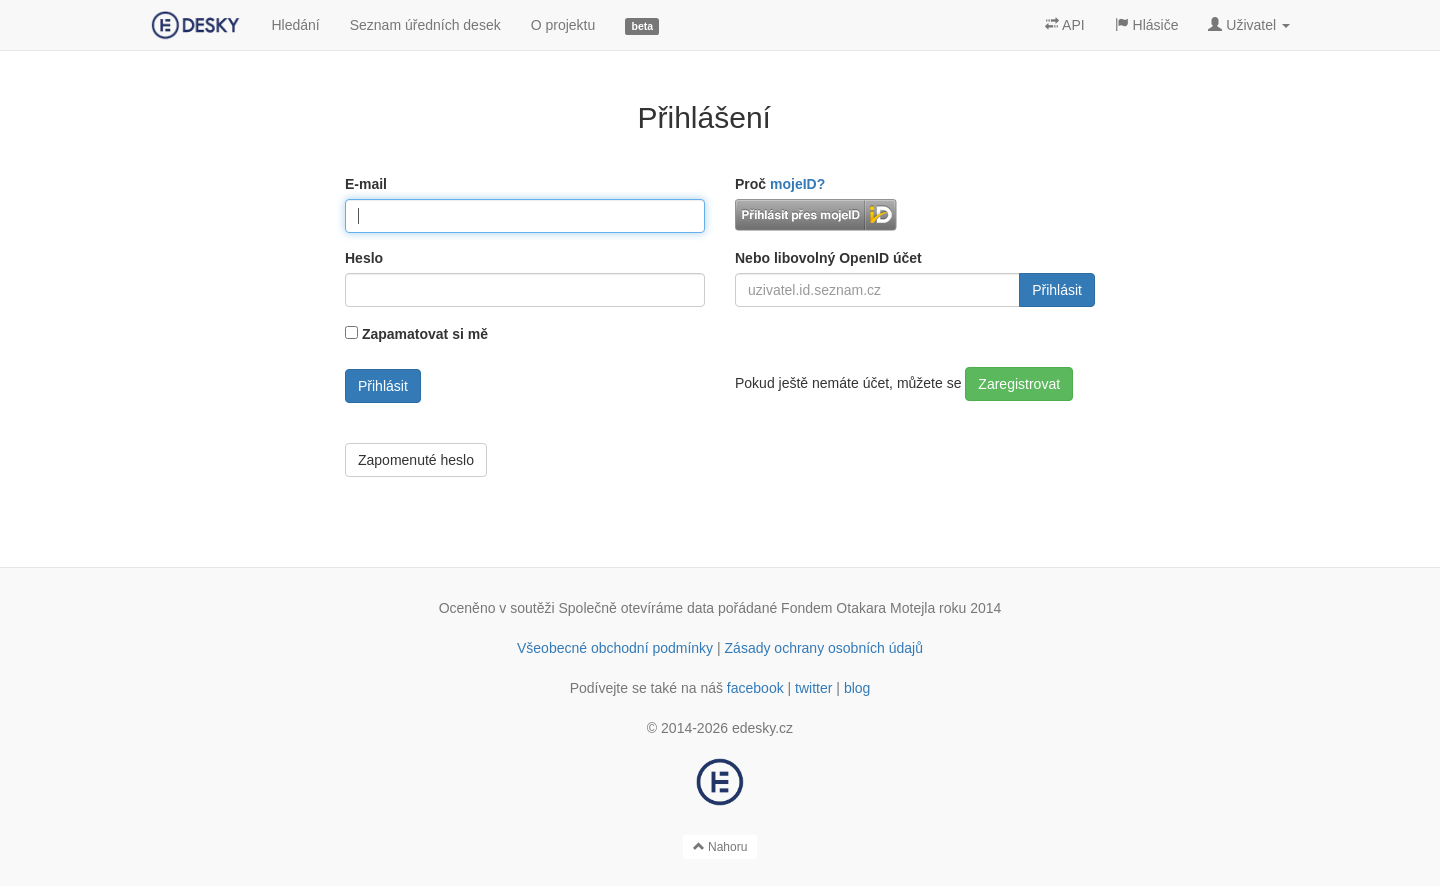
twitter (813, 688)
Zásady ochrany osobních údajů (824, 648)
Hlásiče (1147, 25)
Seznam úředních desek (425, 25)
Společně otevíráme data (637, 608)
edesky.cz (762, 728)
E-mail (366, 184)
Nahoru (720, 847)
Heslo (364, 258)
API (1065, 25)
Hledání (295, 25)
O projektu (563, 25)
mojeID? (797, 184)
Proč (780, 184)
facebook (755, 688)
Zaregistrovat (1019, 384)
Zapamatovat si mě (425, 334)
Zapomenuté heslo (416, 460)
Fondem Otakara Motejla (858, 608)
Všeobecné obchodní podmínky (615, 648)
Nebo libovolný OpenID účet (828, 258)
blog (857, 688)
